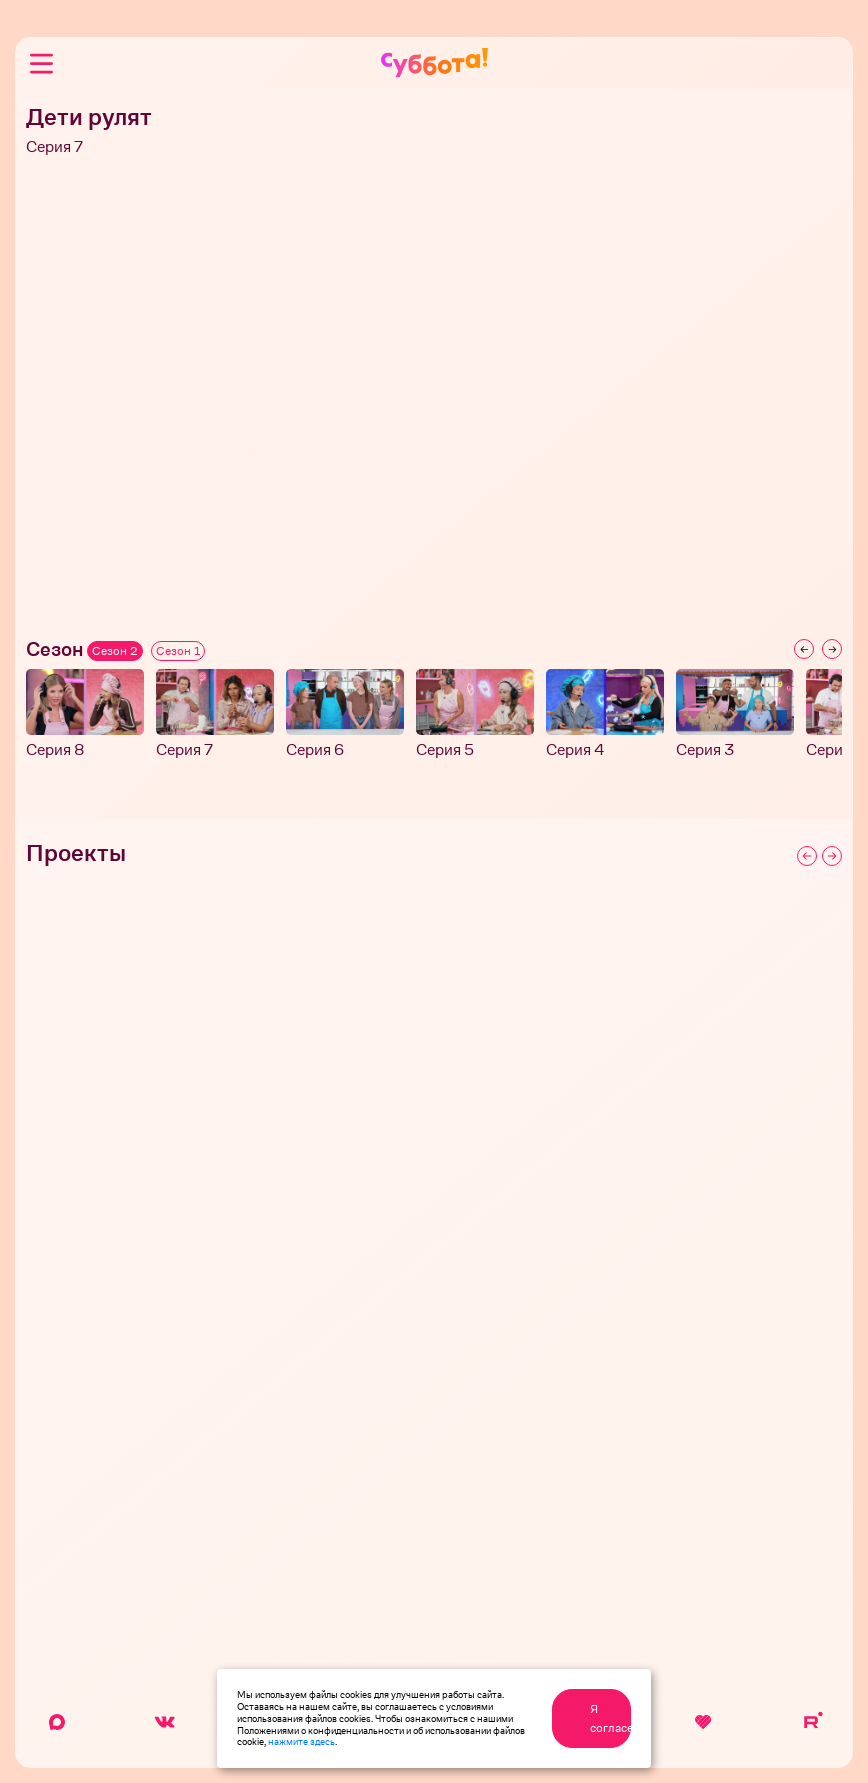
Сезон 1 (178, 651)
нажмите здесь (301, 1741)
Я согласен (610, 1718)
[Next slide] (832, 649)
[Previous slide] (804, 649)
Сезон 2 (115, 651)
